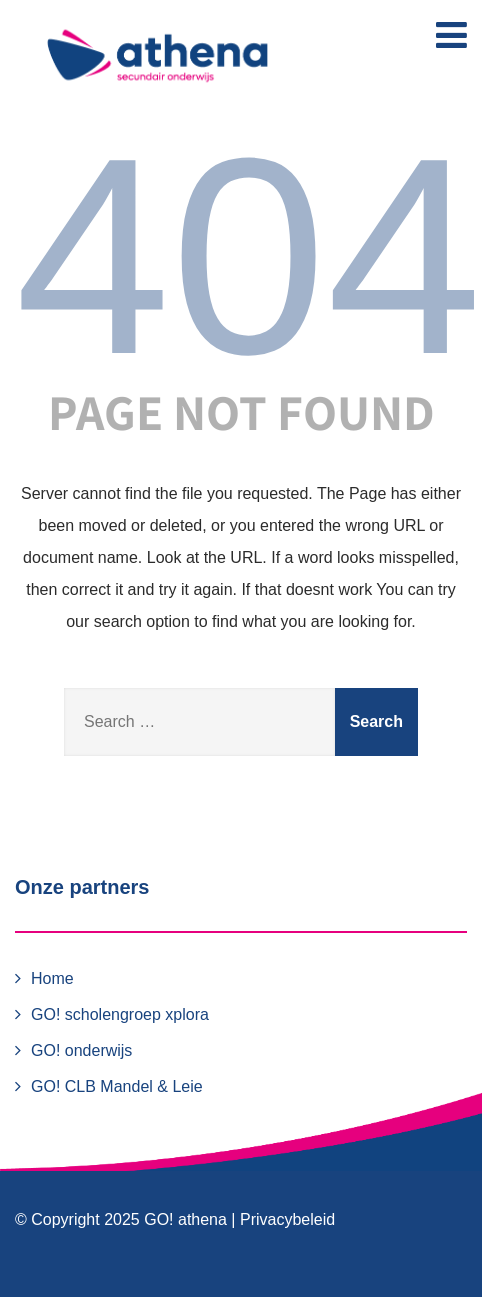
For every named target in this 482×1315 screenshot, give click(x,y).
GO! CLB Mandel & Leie (117, 1086)
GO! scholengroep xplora (120, 1014)
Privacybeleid (287, 1219)
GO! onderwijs (81, 1050)
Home (52, 978)
